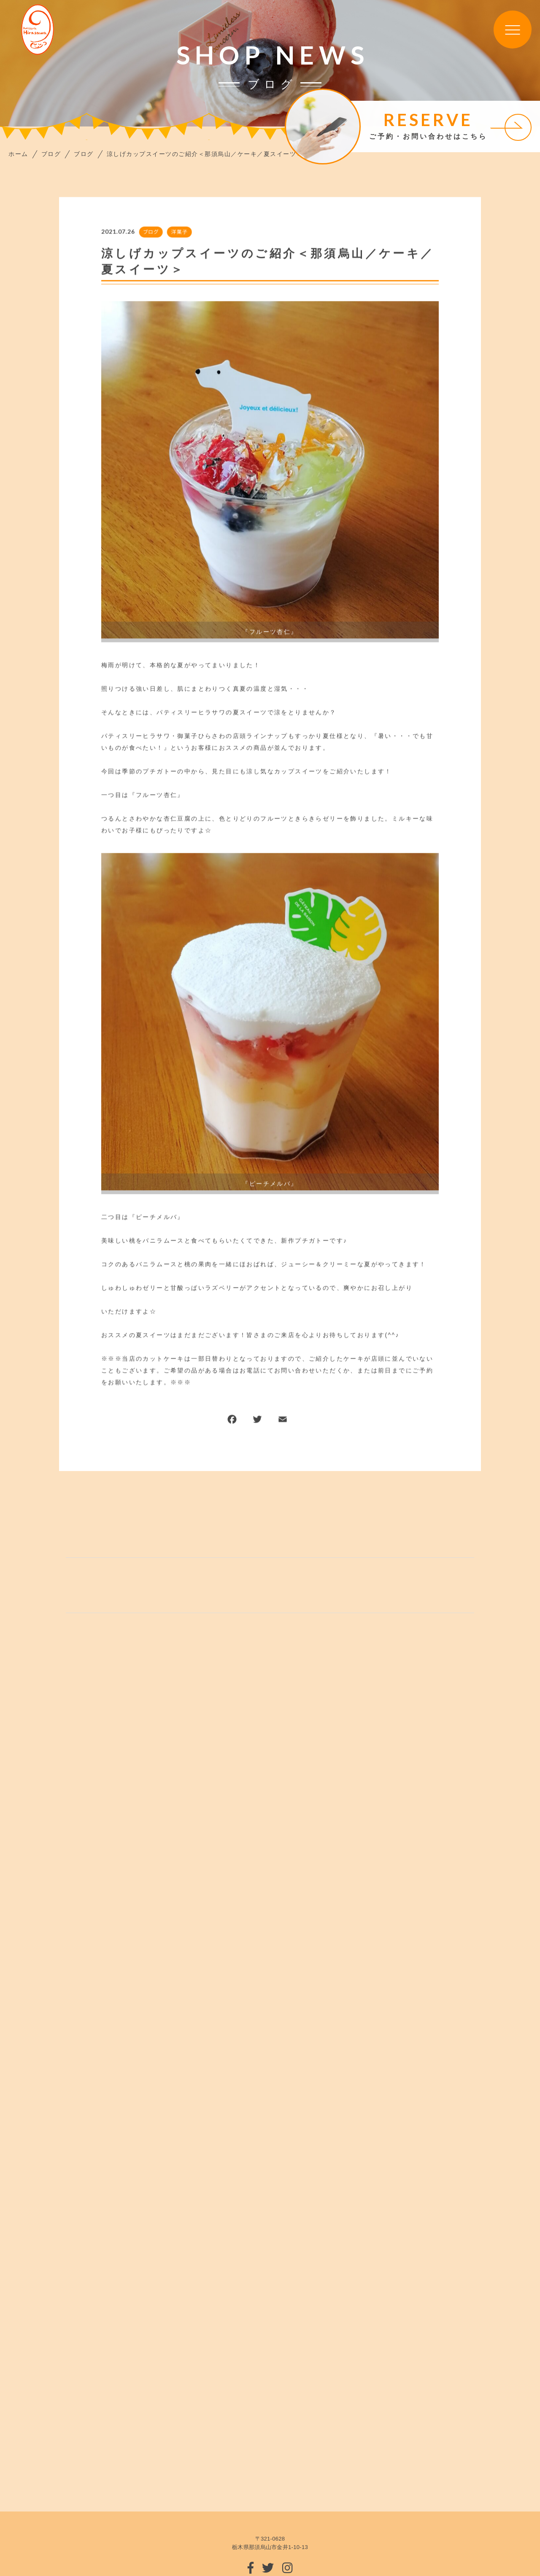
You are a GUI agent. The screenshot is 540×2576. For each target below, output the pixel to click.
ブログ (150, 232)
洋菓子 (178, 232)
